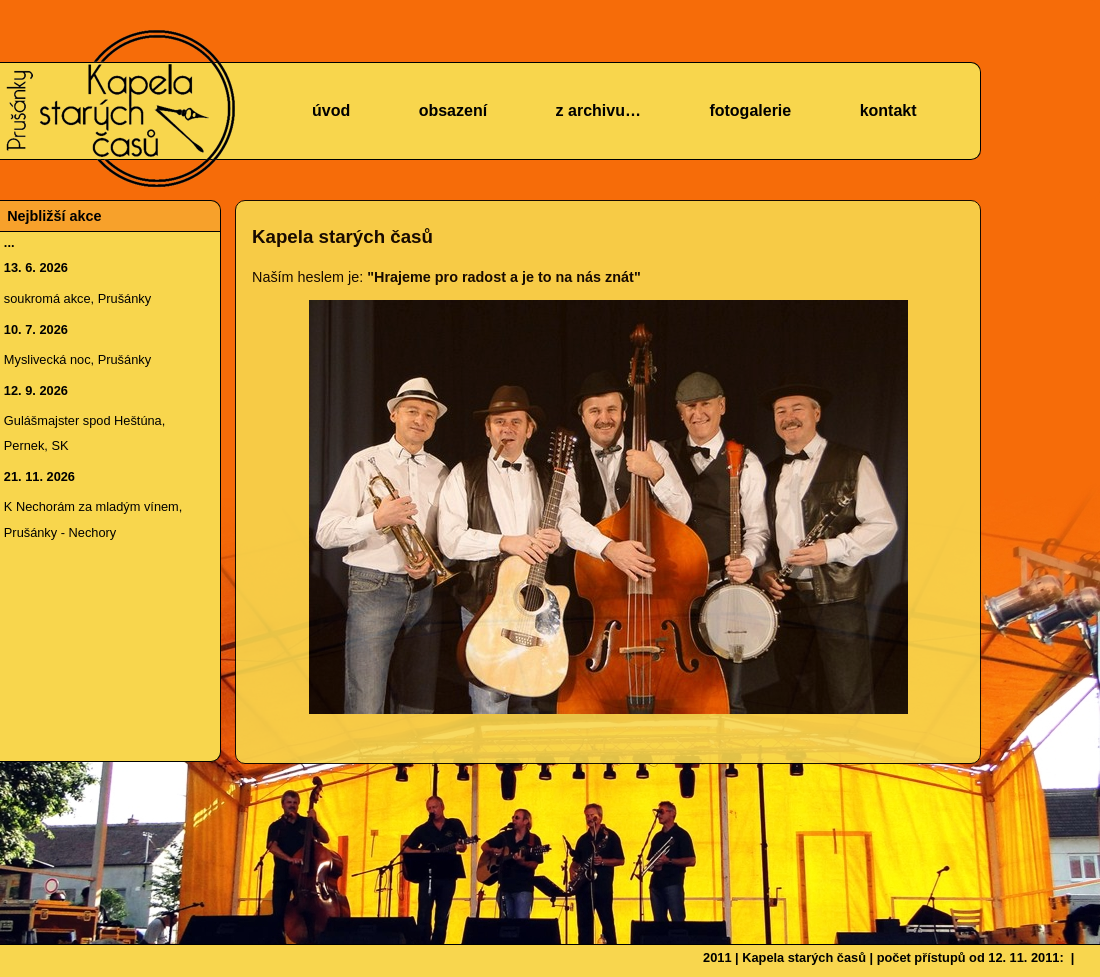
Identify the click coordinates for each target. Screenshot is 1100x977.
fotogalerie (750, 110)
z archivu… (598, 110)
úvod (331, 110)
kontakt (888, 110)
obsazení (453, 110)
